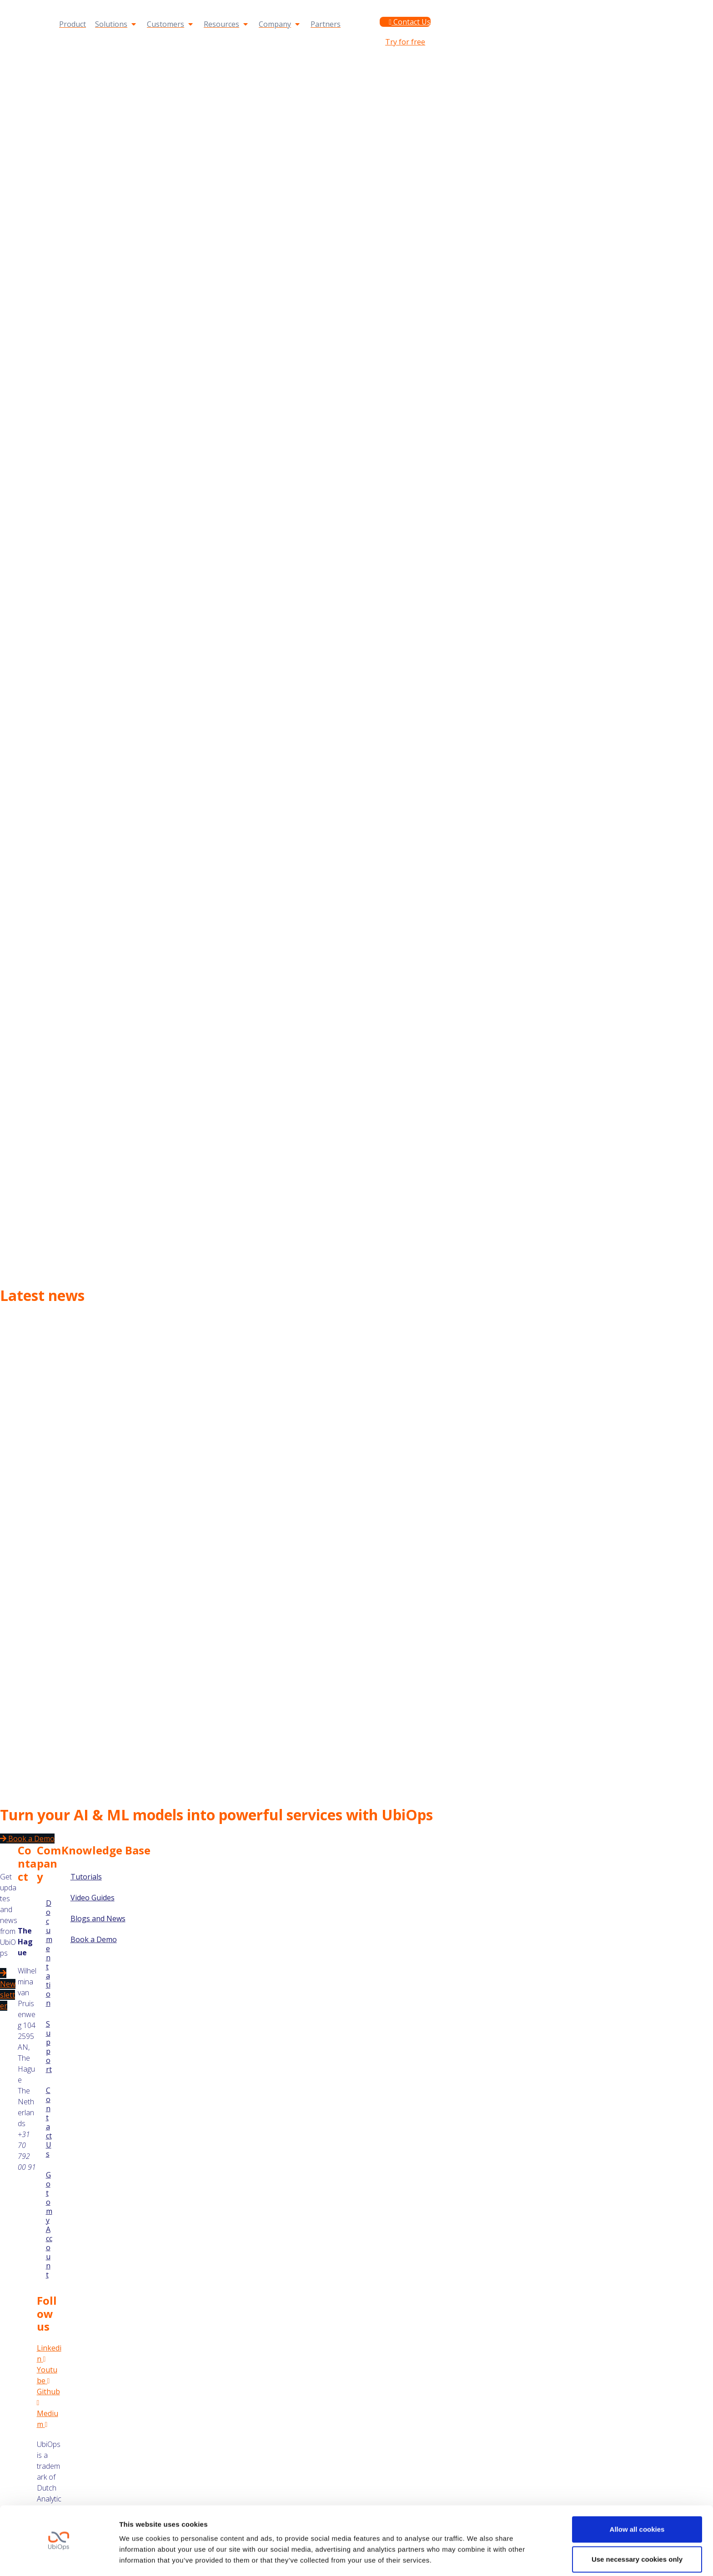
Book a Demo (93, 1939)
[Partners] (325, 24)
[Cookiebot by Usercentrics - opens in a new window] (59, 2558)
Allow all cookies (637, 2502)
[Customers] (170, 24)
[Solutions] (116, 24)
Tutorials (86, 1877)
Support (472, 8)
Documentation (425, 8)
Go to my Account (523, 8)
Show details (140, 2558)
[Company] (280, 24)
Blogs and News (98, 1918)
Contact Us (49, 2122)
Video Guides (92, 1898)
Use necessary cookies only (637, 2532)
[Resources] (226, 24)
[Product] (72, 24)
